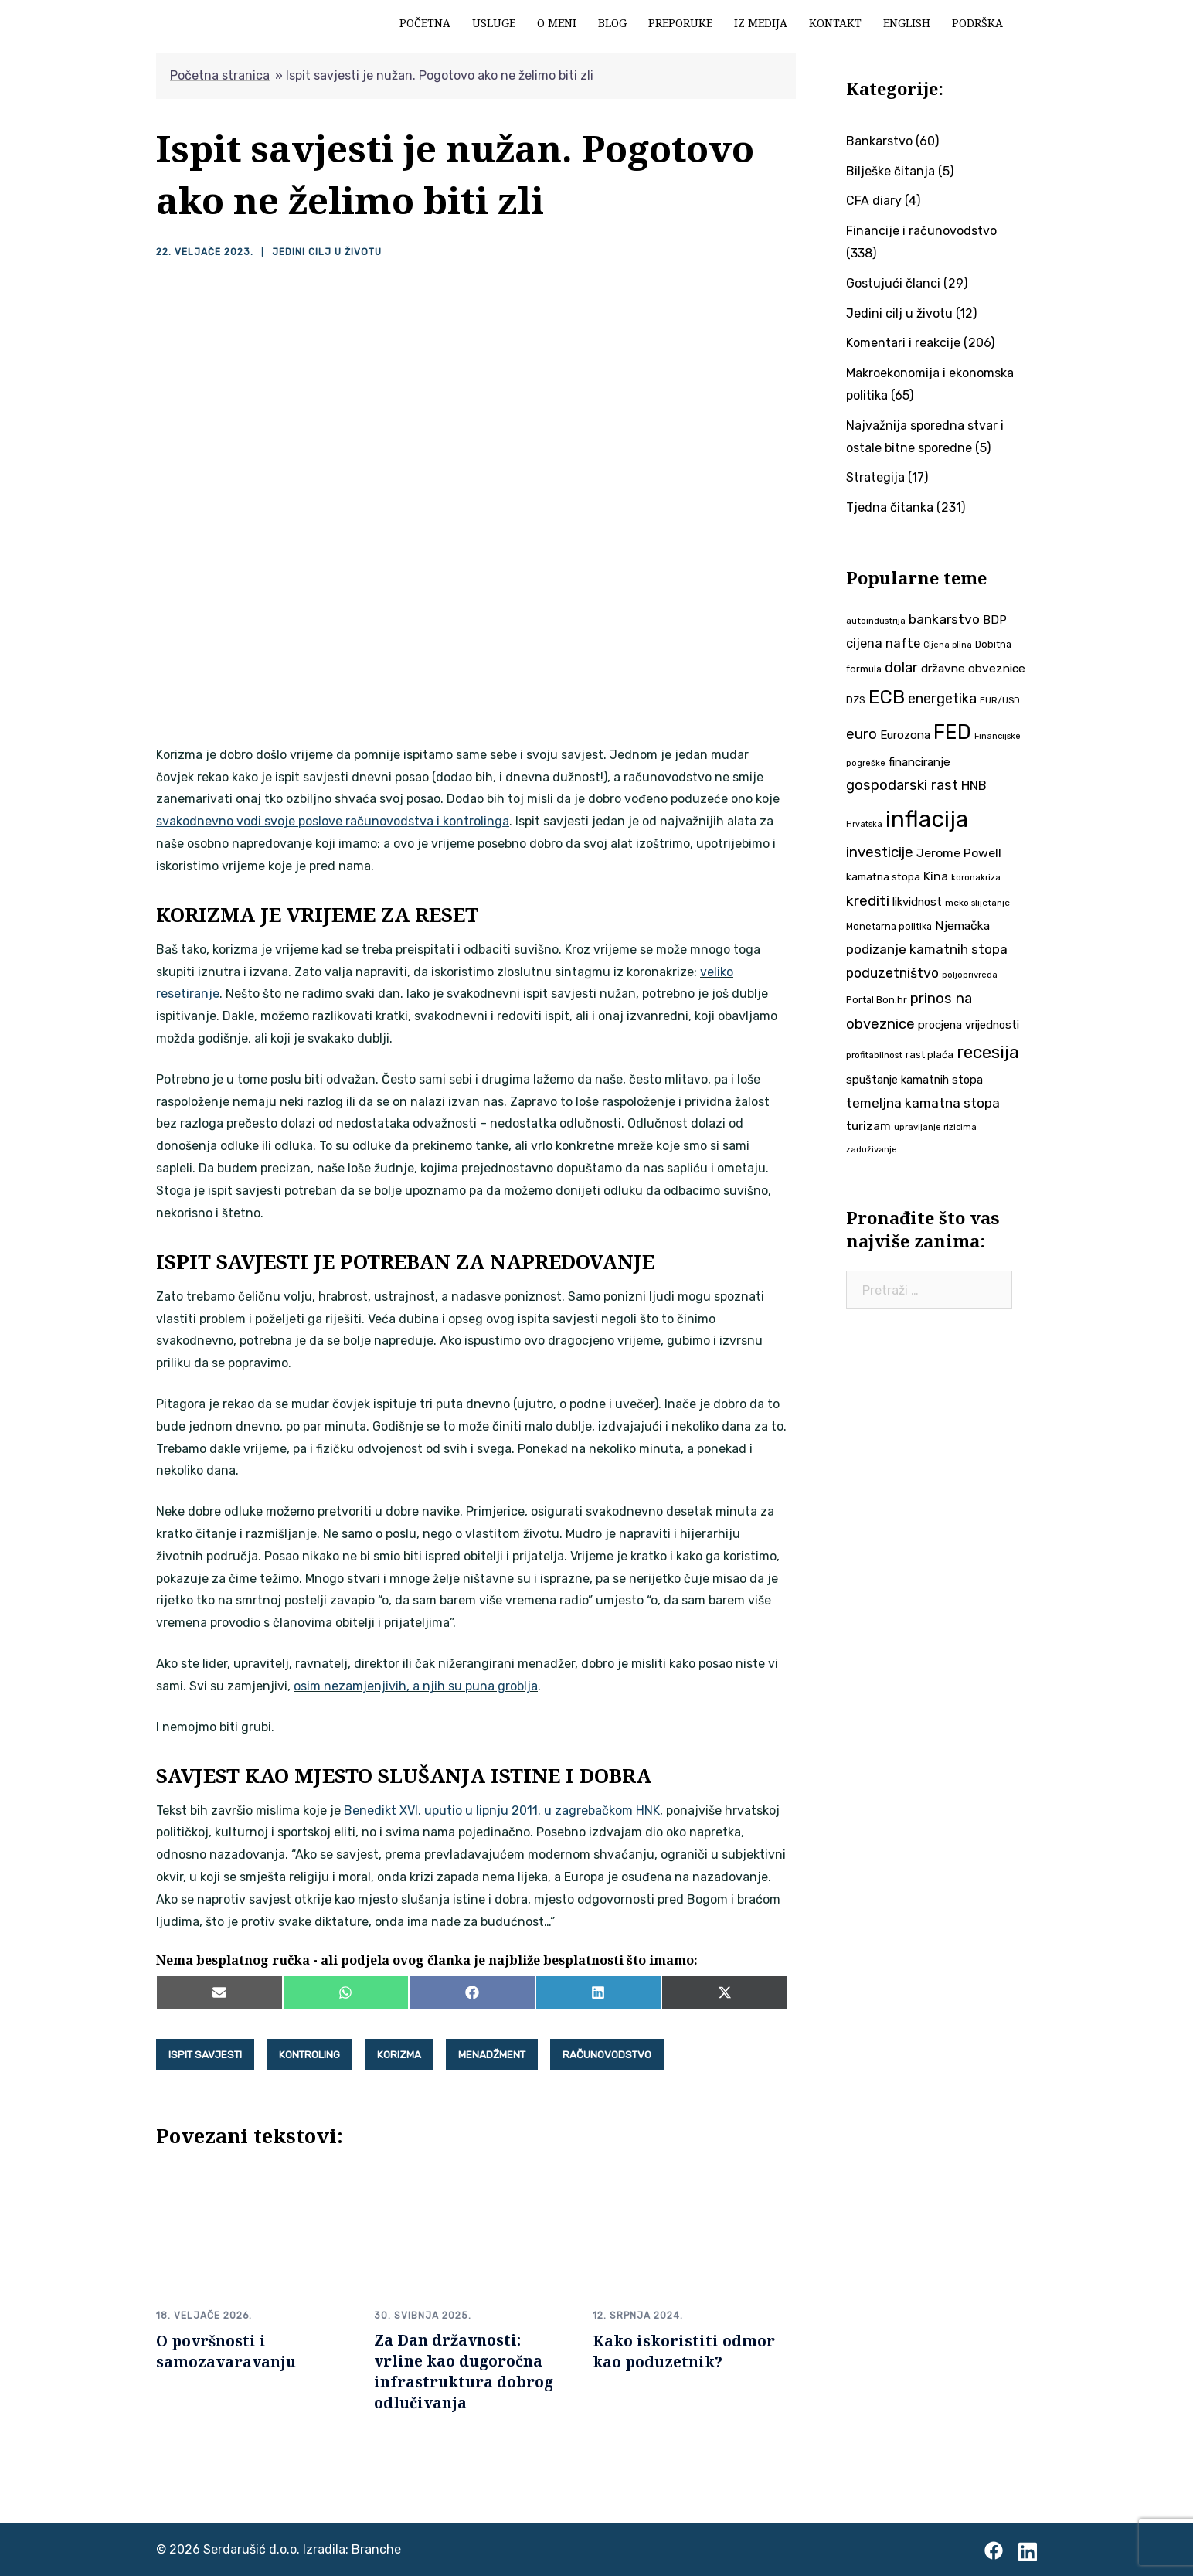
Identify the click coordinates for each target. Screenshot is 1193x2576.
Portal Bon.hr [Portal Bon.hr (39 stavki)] (876, 1000)
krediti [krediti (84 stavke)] (867, 901)
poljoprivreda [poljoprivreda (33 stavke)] (970, 975)
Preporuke (680, 22)
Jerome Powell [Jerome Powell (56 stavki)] (958, 853)
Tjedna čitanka (889, 507)
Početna (424, 22)
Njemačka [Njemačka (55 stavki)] (962, 925)
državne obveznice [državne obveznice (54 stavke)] (973, 668)
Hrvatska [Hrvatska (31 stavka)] (864, 824)
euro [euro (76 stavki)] (861, 734)
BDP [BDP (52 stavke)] (995, 620)
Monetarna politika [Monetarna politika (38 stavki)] (889, 926)
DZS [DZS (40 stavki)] (855, 700)
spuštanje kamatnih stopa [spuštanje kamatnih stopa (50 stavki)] (914, 1080)
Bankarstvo (879, 141)
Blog (612, 22)
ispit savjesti (205, 2054)
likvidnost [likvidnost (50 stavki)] (917, 902)
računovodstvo (607, 2054)
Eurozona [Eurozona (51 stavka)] (905, 735)
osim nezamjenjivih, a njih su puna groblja (416, 1686)
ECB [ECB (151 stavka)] (886, 697)
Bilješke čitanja (890, 171)
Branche (376, 2549)
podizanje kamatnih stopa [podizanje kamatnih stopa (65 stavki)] (927, 949)
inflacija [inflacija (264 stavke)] (926, 819)
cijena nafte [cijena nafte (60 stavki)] (883, 643)
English (906, 22)
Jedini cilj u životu (326, 252)
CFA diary (874, 200)
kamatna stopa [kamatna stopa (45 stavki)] (883, 876)
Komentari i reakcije (903, 342)
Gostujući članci (893, 283)
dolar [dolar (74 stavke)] (901, 667)
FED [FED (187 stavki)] (952, 732)
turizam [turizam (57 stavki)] (868, 1125)
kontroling (309, 2054)
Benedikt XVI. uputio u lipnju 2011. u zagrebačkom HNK (502, 1809)
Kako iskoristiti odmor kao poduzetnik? (684, 2350)
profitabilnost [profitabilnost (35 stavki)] (874, 1055)
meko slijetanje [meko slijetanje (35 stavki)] (977, 902)
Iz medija (760, 22)
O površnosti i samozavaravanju (226, 2350)
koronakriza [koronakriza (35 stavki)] (976, 877)
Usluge (493, 22)
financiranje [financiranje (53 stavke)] (919, 762)
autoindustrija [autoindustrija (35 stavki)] (876, 620)
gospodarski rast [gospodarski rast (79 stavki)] (902, 785)
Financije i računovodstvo (921, 230)
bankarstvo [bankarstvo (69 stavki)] (944, 619)
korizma (399, 2054)
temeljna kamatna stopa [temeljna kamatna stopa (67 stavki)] (923, 1103)
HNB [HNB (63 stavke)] (974, 785)
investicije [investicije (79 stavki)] (879, 852)
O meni (556, 22)
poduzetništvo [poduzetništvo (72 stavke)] (892, 973)
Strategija (875, 477)
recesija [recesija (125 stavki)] (988, 1052)
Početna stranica (220, 75)
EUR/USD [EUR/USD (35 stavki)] (1000, 700)
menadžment (491, 2054)
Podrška (977, 22)
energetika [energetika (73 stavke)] (942, 698)
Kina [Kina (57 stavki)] (935, 876)
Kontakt (835, 22)
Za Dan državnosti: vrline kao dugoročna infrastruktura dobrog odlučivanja (463, 2371)
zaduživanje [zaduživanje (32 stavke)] (871, 1150)
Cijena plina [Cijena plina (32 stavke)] (947, 645)
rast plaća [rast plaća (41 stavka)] (929, 1054)
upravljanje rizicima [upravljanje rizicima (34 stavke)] (935, 1126)
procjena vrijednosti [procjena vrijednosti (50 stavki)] (968, 1025)
